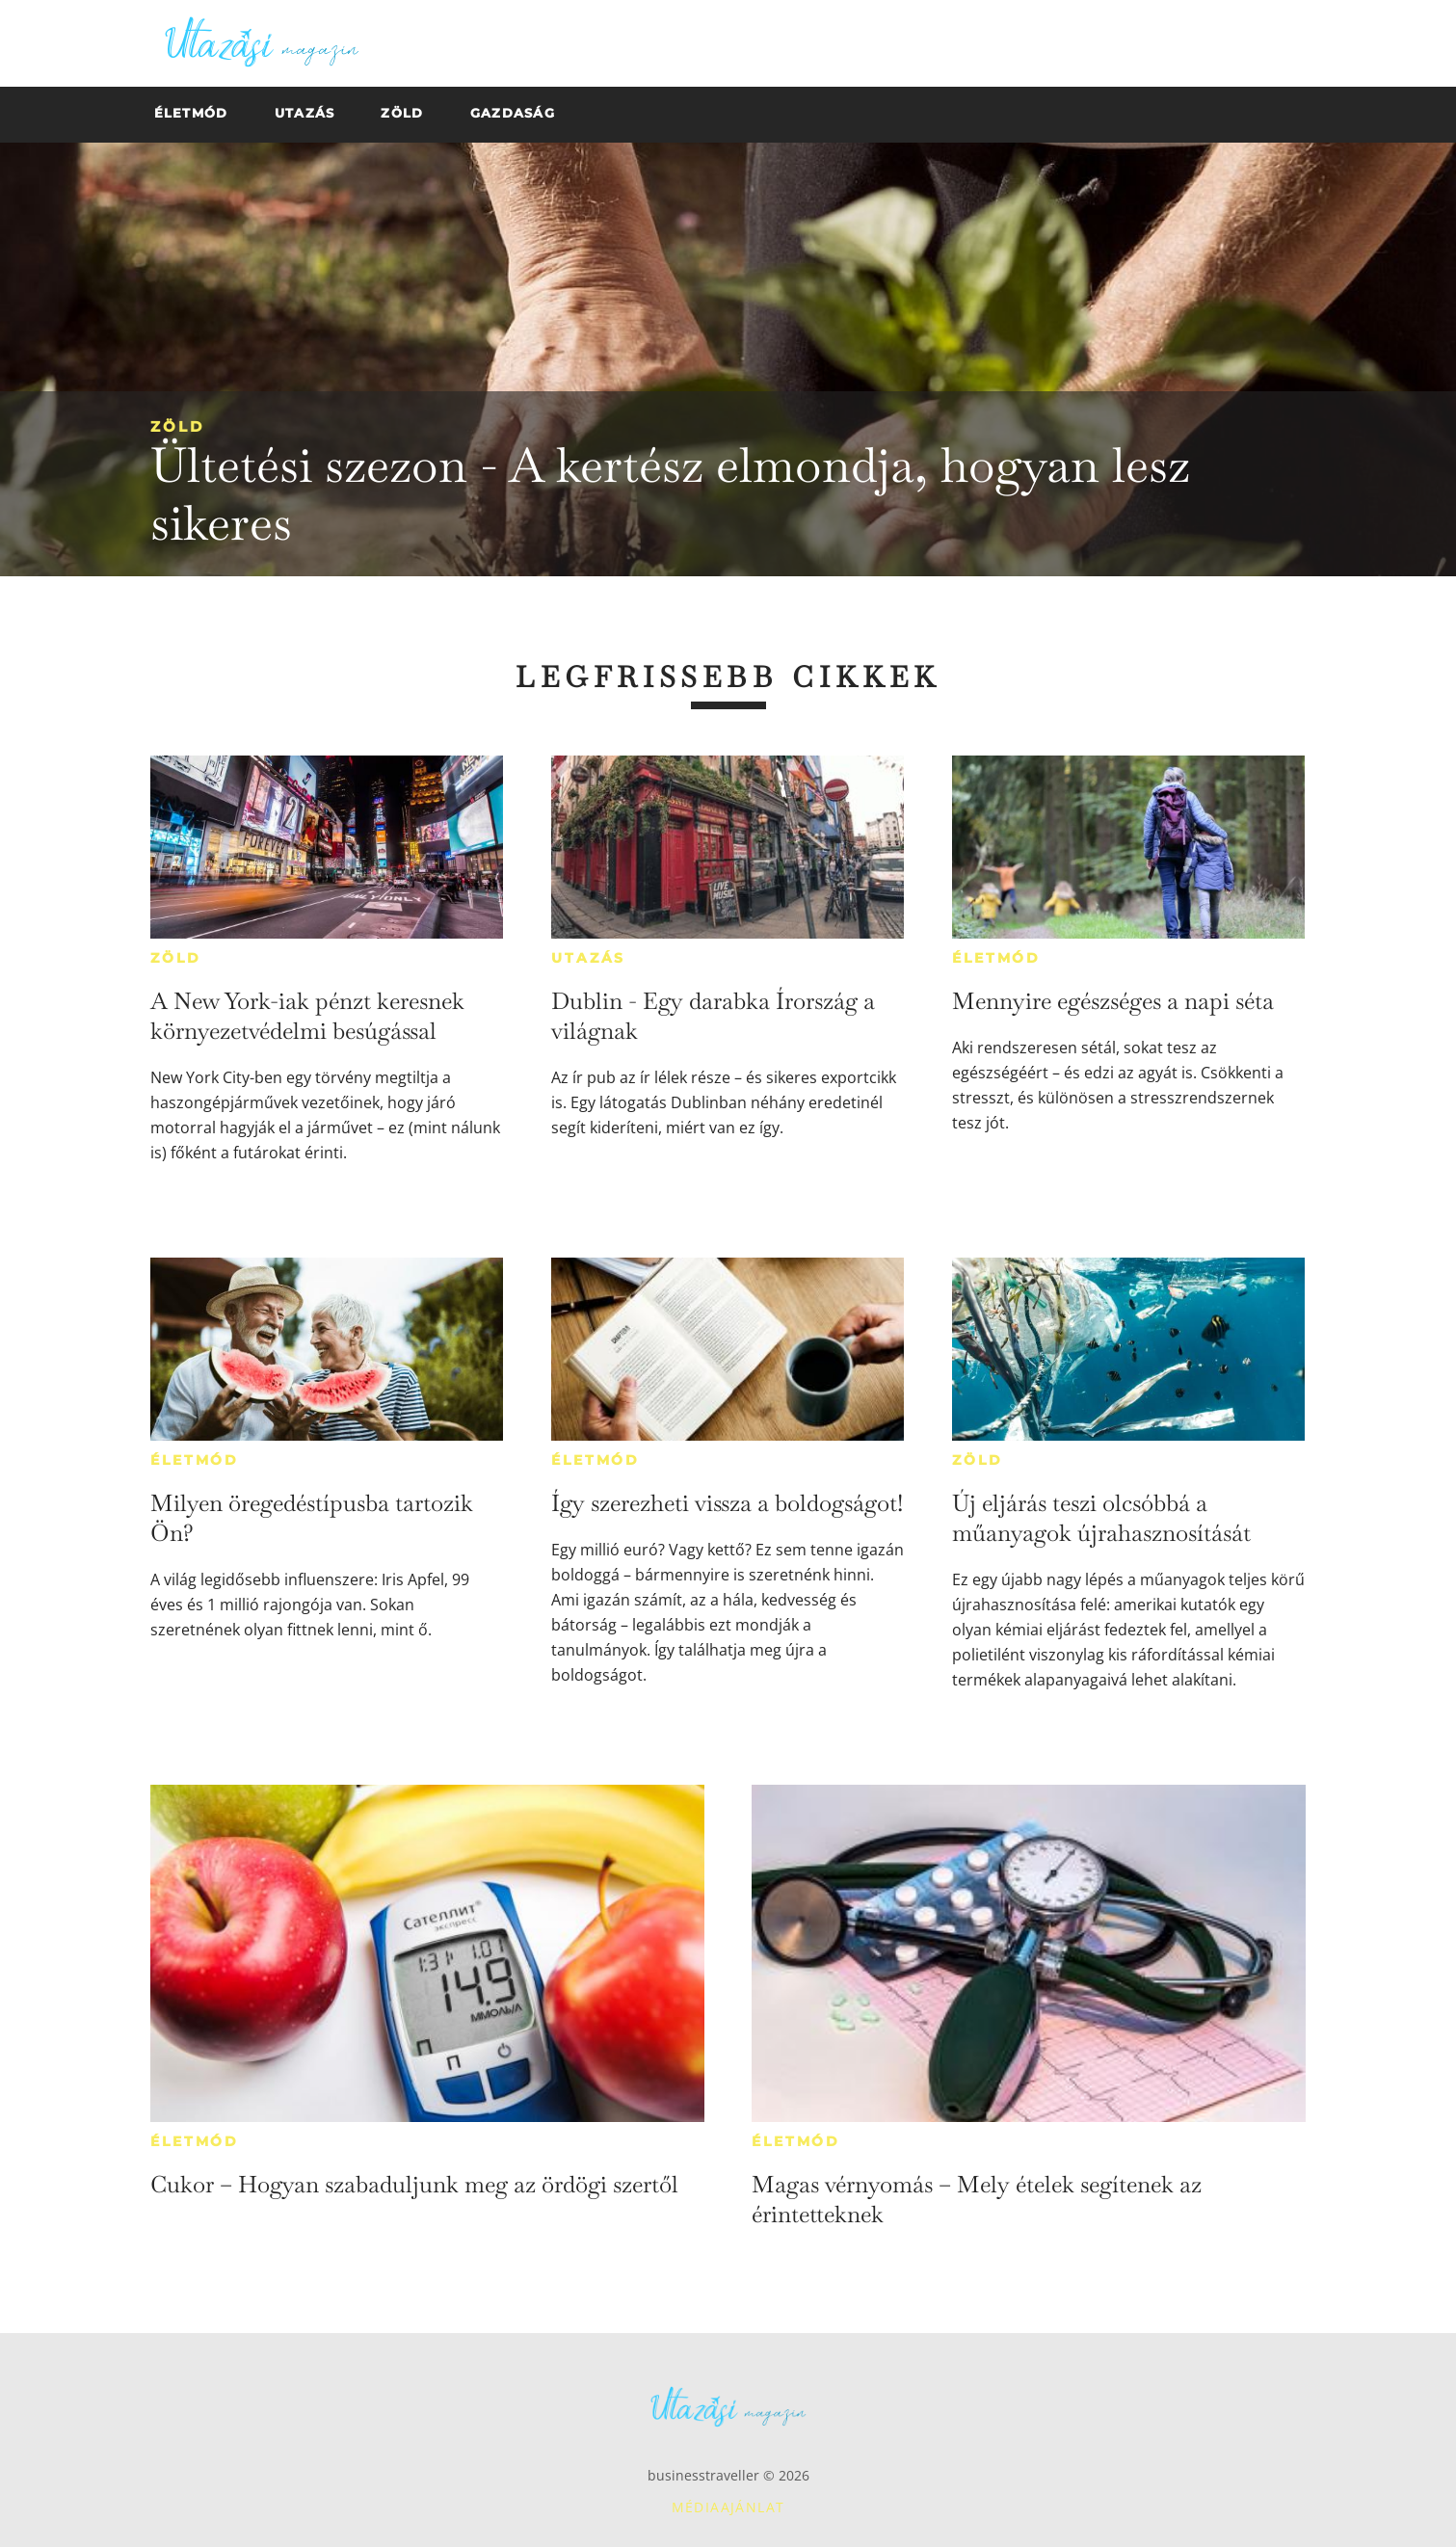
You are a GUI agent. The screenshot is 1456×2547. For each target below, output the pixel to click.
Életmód (996, 958)
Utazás (588, 958)
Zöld (177, 426)
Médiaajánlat (728, 2507)
